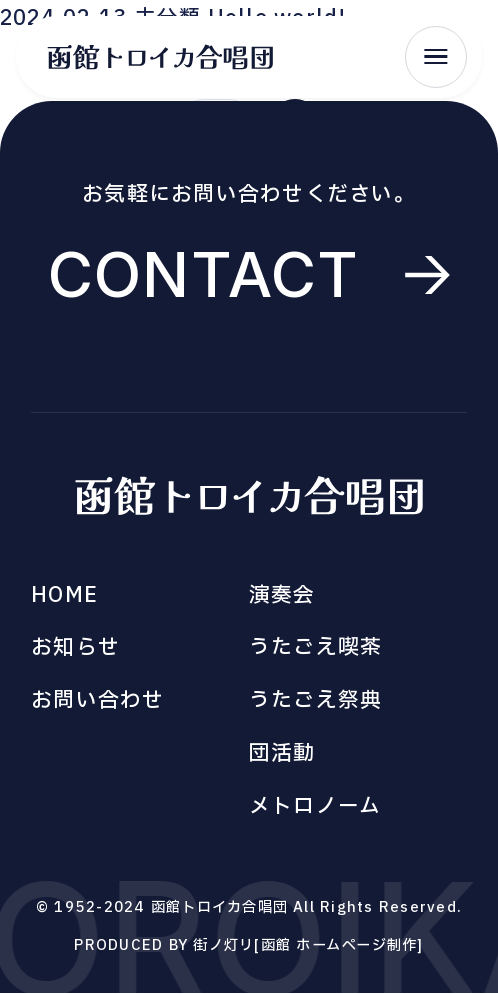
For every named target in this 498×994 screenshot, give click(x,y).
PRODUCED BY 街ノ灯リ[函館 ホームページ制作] (248, 945)
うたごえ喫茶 (315, 647)
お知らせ (75, 647)
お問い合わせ (97, 700)
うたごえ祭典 (315, 700)
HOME (64, 595)
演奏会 (282, 595)
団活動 (282, 753)
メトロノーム (315, 806)
